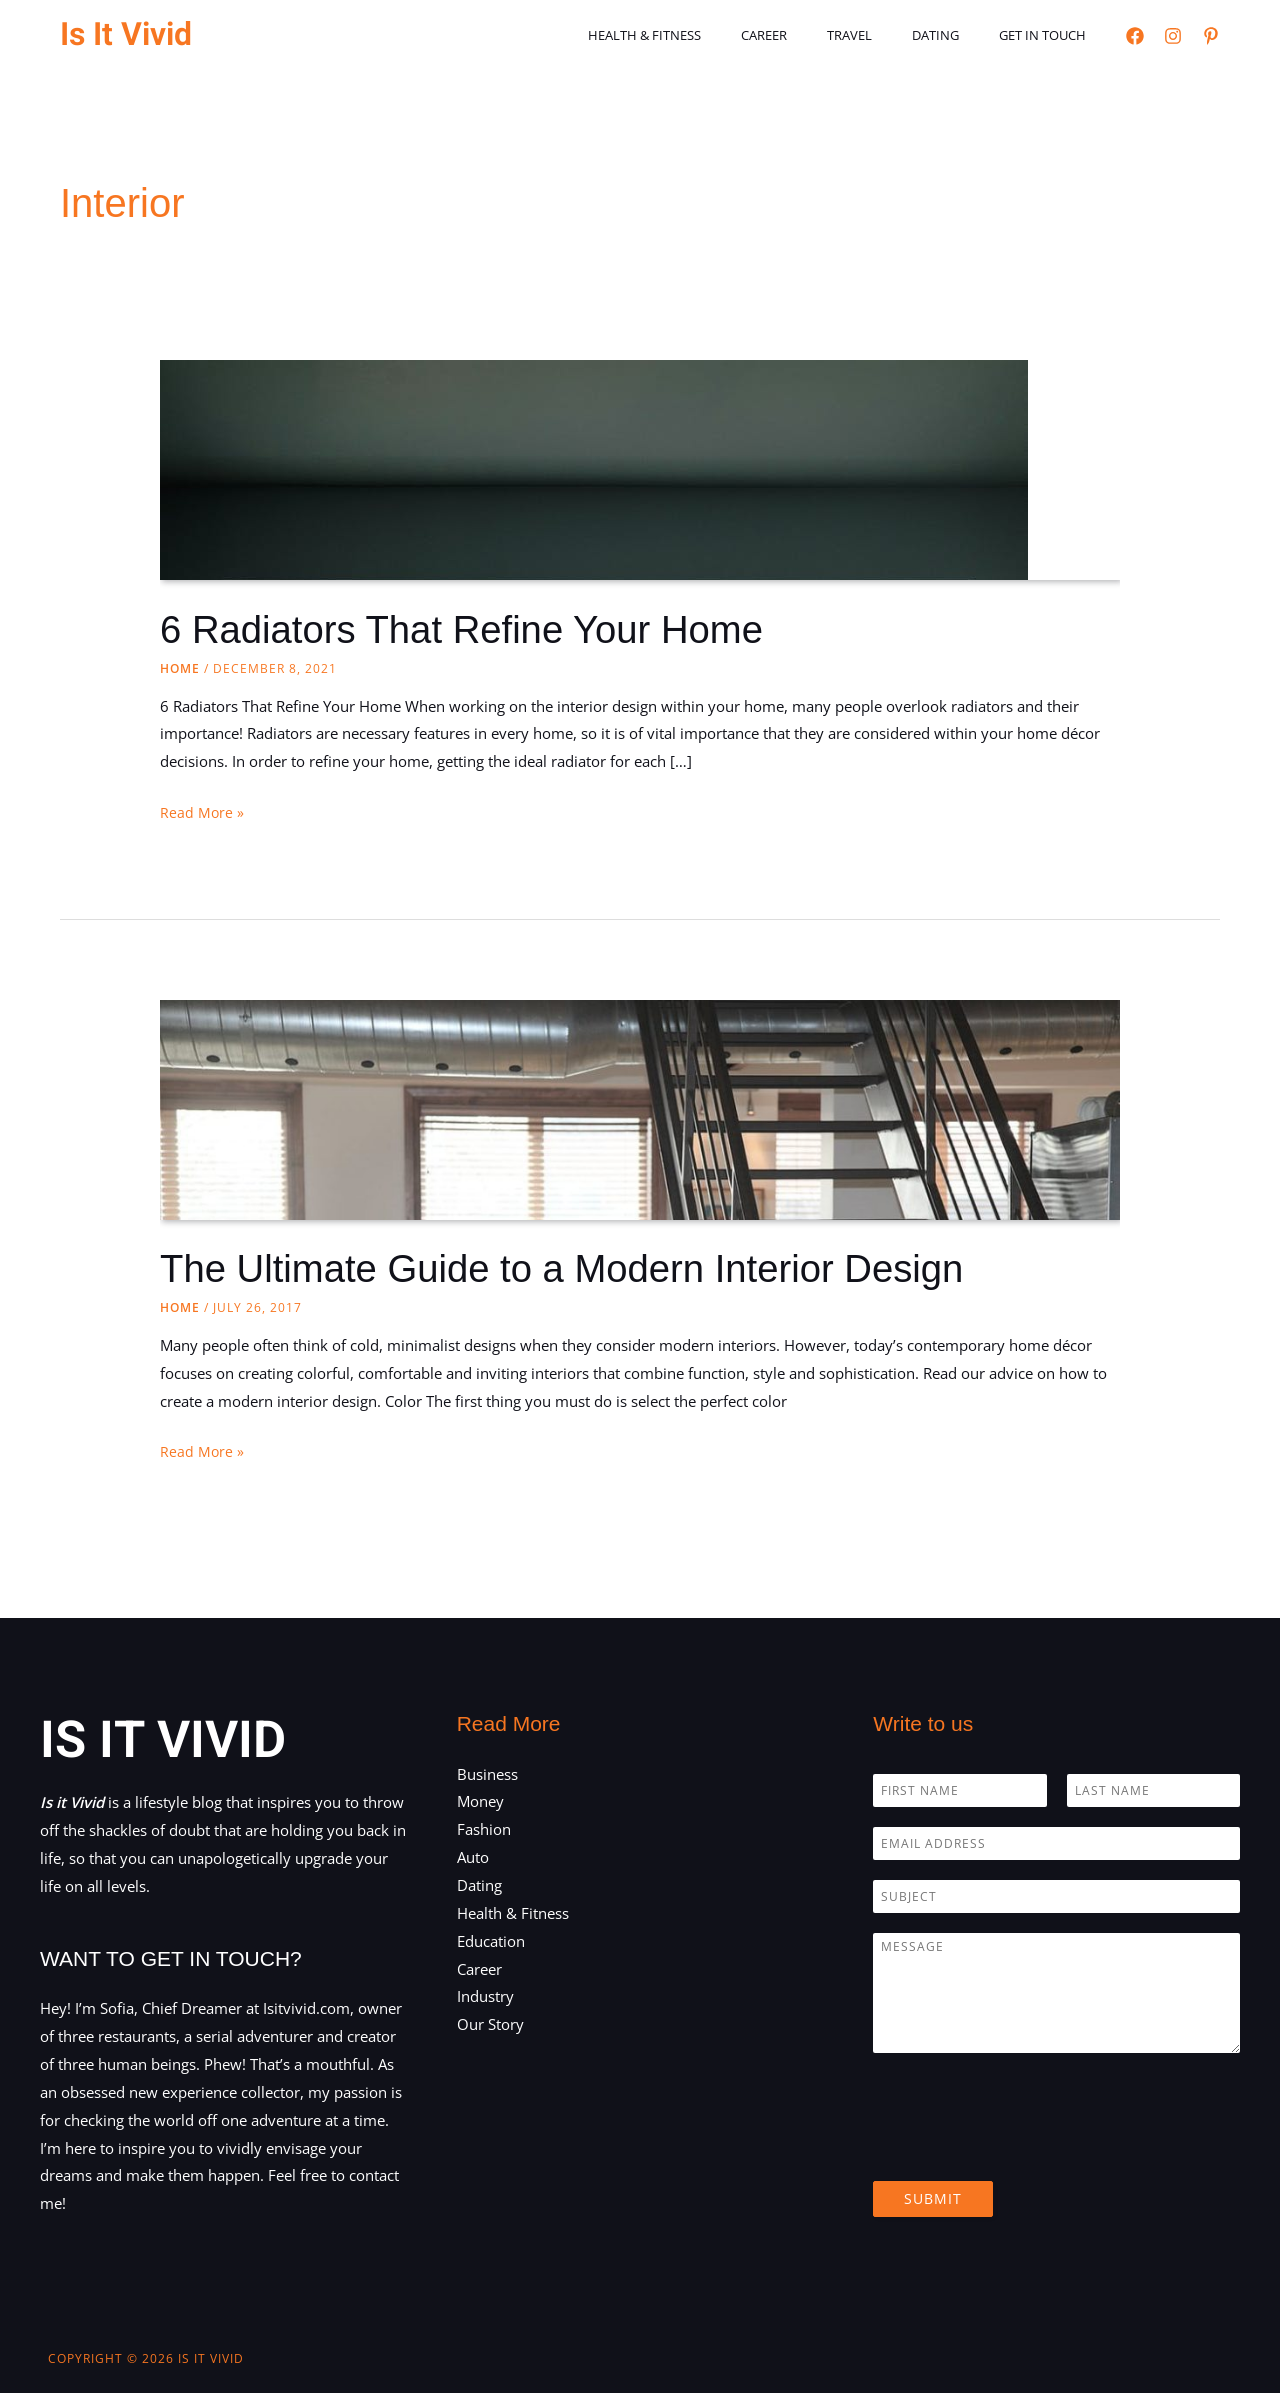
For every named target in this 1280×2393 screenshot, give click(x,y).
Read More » (202, 813)
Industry (485, 1996)
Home (180, 668)
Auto (473, 1857)
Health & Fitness (707, 35)
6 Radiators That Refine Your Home (475, 629)
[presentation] (1025, 2148)
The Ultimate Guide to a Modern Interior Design (580, 1268)
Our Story (490, 2024)
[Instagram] (1173, 36)
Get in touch (1049, 35)
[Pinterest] (1211, 36)
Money (480, 1801)
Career (813, 35)
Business (487, 1774)
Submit (933, 2198)
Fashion (484, 1829)
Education (491, 1941)
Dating (956, 35)
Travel (884, 35)
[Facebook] (1135, 36)
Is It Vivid (126, 34)
